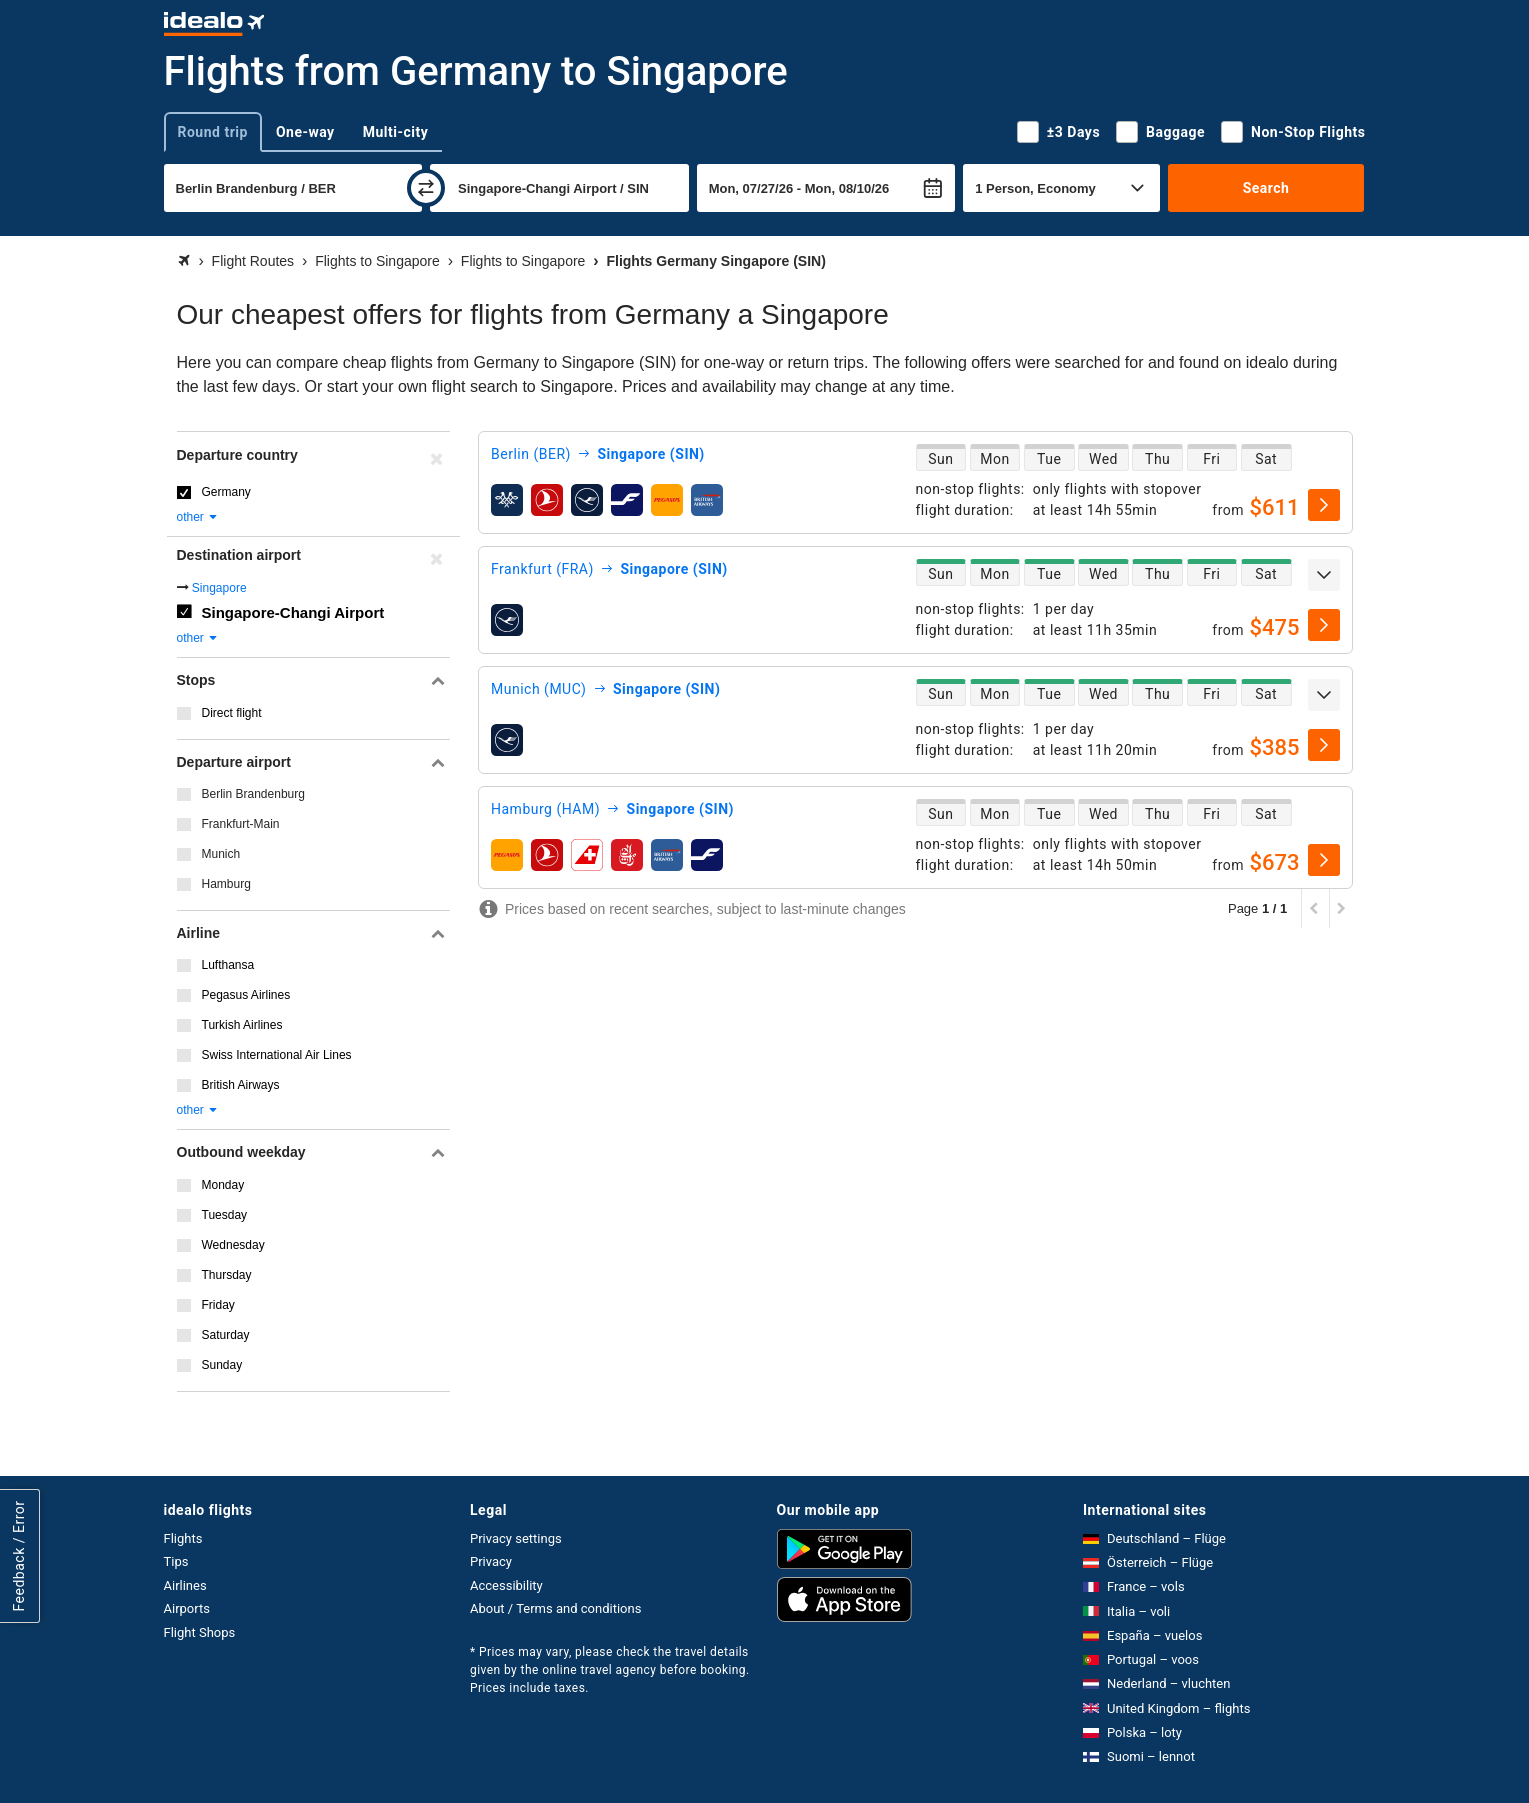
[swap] (426, 188)
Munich (221, 854)
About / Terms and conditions (555, 1608)
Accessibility (506, 1585)
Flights (183, 1538)
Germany (226, 492)
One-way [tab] (305, 132)
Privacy (491, 1561)
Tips (176, 1561)
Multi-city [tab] (396, 132)
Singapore (219, 588)
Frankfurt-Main (241, 824)
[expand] (1324, 575)
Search (1266, 188)
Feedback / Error (19, 1555)
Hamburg (226, 884)
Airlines (185, 1585)
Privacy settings (516, 1538)
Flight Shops (200, 1632)
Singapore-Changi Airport (293, 612)
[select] (1324, 505)
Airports (187, 1608)
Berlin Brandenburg (253, 794)
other (198, 517)
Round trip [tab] (213, 132)
